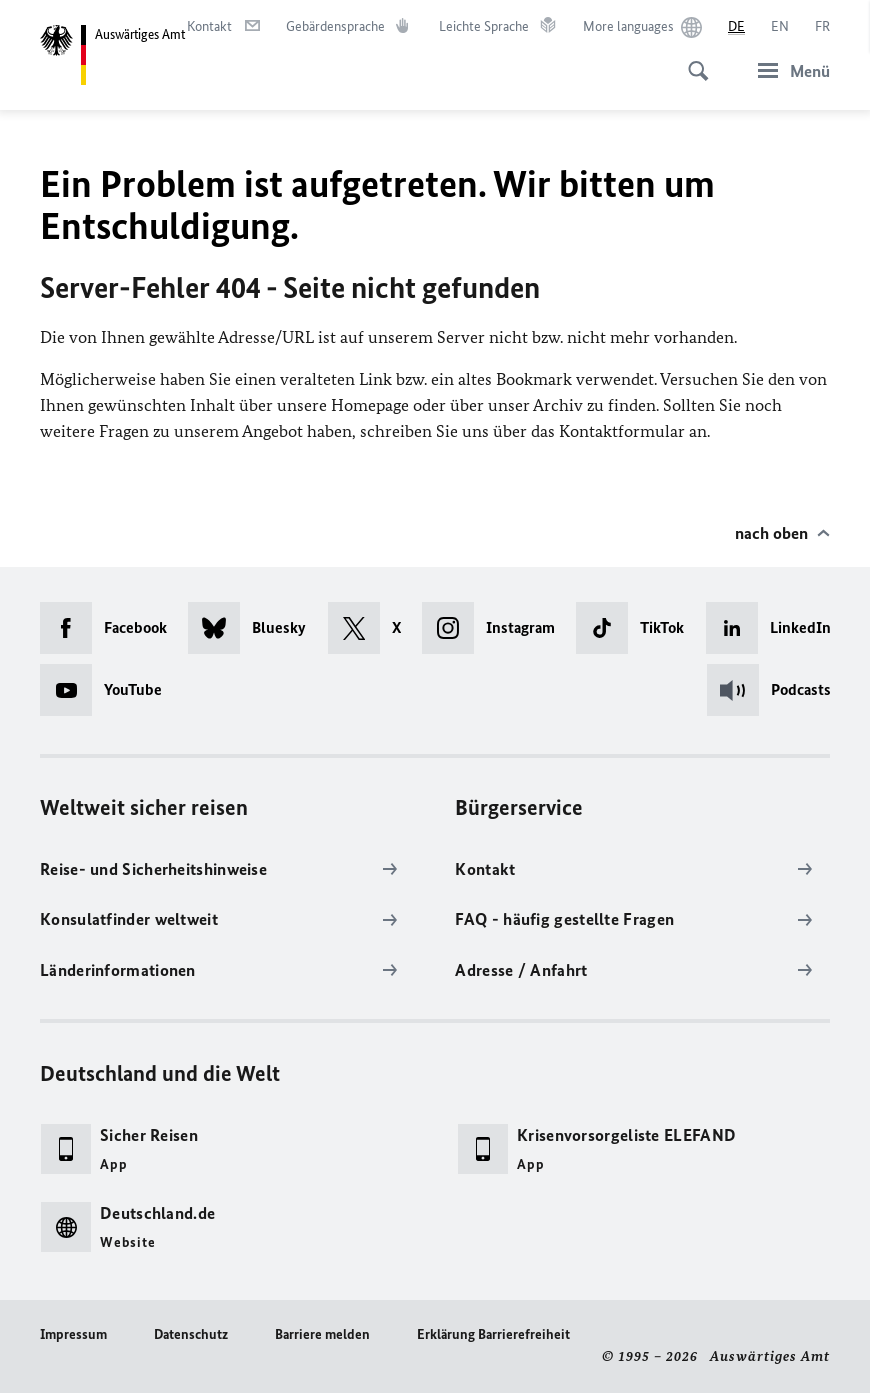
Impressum (73, 1334)
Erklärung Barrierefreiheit (493, 1334)
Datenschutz (191, 1334)
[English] (780, 27)
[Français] (822, 27)
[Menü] (788, 70)
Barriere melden (322, 1334)
